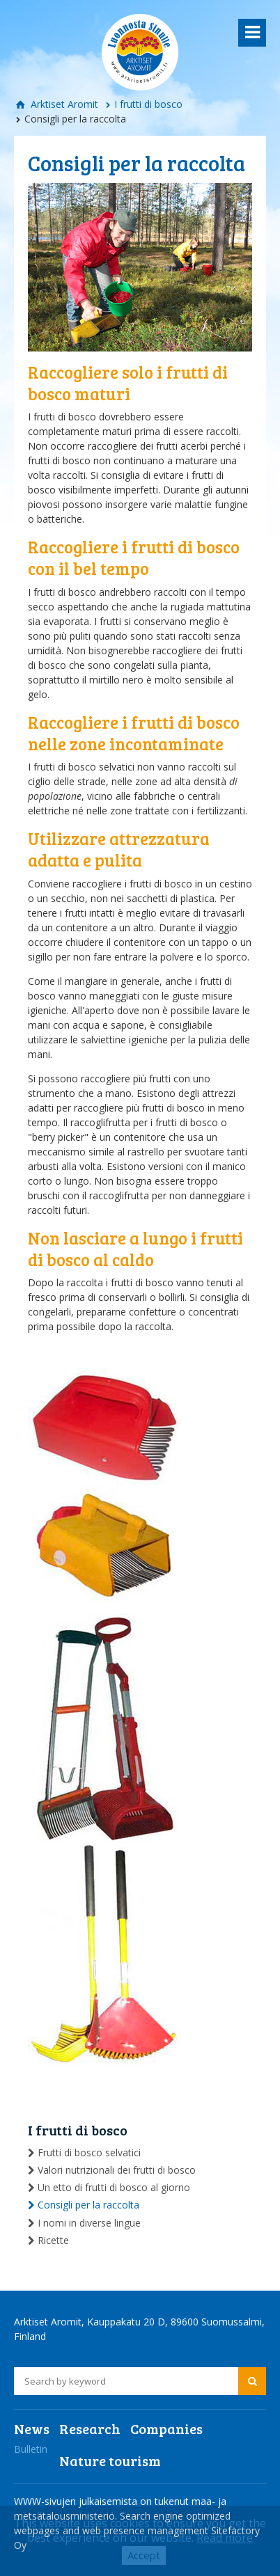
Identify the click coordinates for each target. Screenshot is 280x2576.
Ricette (53, 2240)
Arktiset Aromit (63, 104)
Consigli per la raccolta (88, 2204)
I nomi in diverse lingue (89, 2222)
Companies (166, 2428)
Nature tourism (110, 2460)
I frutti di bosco (148, 104)
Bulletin (30, 2449)
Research (89, 2428)
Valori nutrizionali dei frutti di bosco (117, 2169)
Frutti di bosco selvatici (89, 2152)
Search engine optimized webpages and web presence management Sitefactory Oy (137, 2530)
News (31, 2428)
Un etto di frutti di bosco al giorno (114, 2187)
